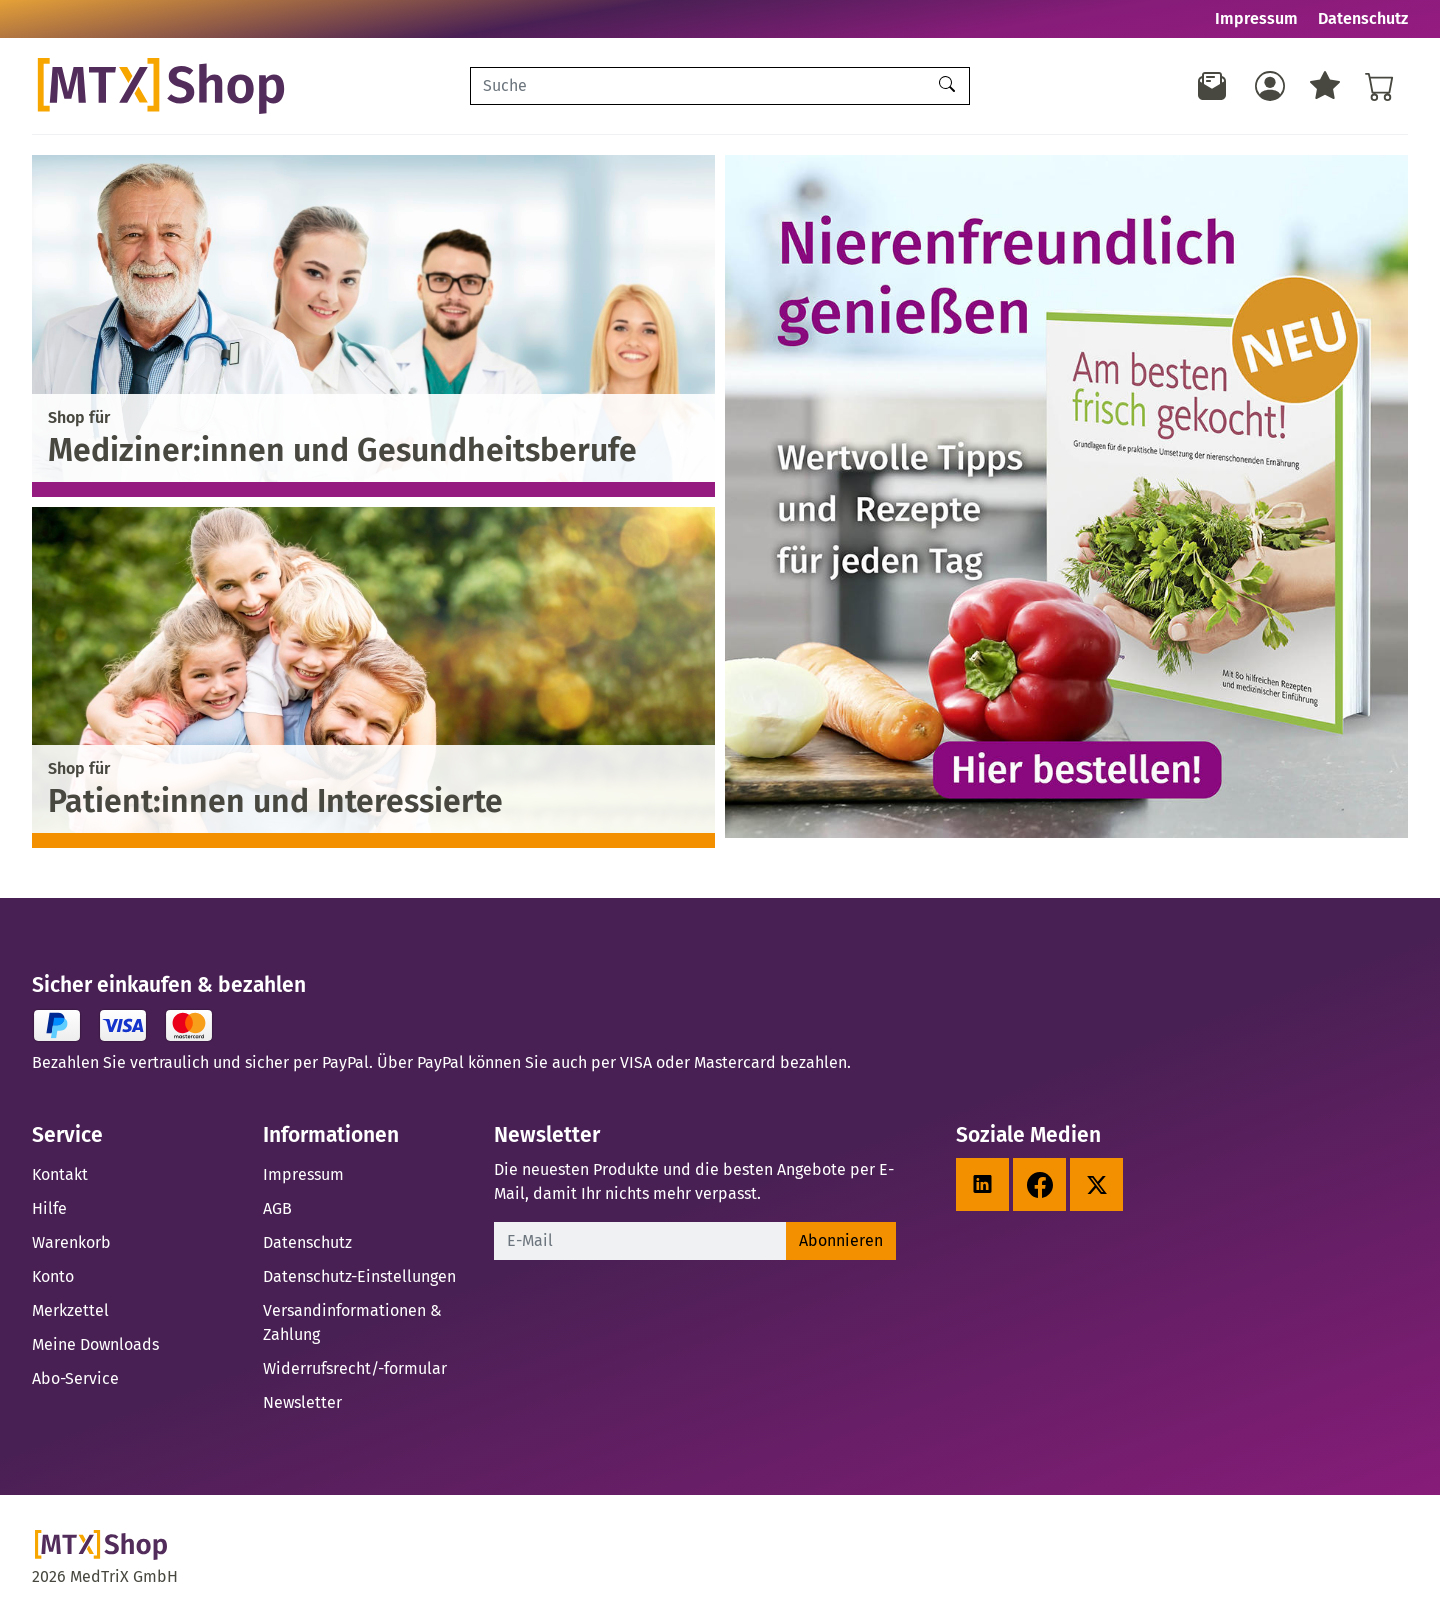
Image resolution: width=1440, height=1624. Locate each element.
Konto (53, 1276)
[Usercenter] (1270, 86)
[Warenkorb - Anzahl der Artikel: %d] (1380, 86)
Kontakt (60, 1174)
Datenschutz (1363, 18)
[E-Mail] (640, 1241)
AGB (277, 1208)
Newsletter (302, 1402)
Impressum (1256, 18)
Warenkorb (71, 1242)
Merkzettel (70, 1310)
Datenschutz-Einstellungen (359, 1276)
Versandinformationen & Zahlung (352, 1322)
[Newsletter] (1213, 86)
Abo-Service (75, 1378)
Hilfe (49, 1208)
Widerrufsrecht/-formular (355, 1368)
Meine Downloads (95, 1344)
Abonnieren (841, 1240)
